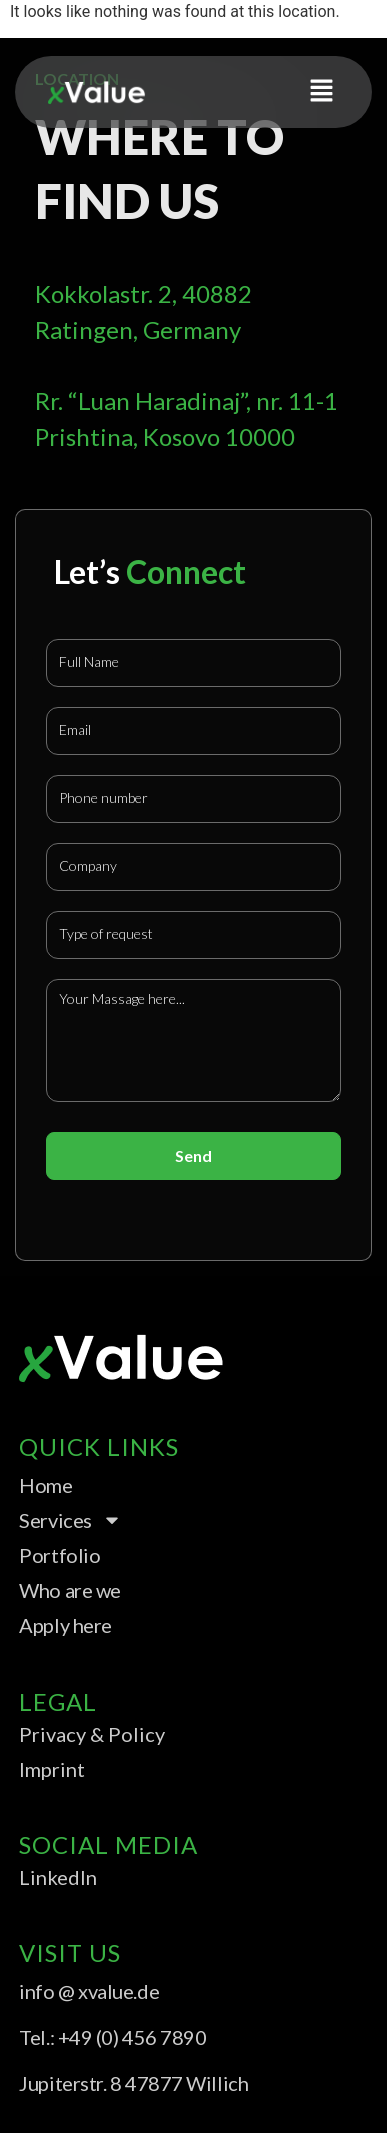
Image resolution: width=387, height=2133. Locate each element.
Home (45, 1485)
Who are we (70, 1590)
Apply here (65, 1625)
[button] (322, 92)
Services (70, 1520)
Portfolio (59, 1555)
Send (193, 1155)
